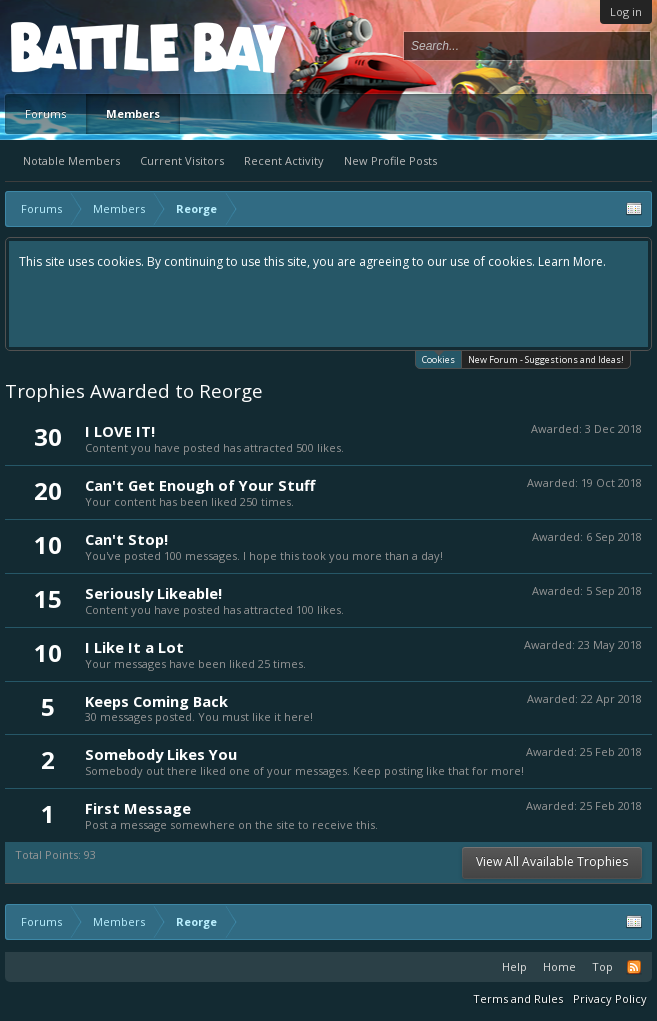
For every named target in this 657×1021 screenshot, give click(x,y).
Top (602, 966)
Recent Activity (284, 160)
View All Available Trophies (552, 861)
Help (514, 966)
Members (133, 113)
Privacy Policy (610, 998)
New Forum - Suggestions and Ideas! (546, 359)
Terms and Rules (518, 998)
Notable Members (71, 160)
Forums (45, 113)
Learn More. (572, 261)
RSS (634, 967)
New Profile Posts (390, 160)
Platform (84, 46)
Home (559, 966)
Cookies (438, 358)
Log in (626, 11)
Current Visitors (182, 160)
